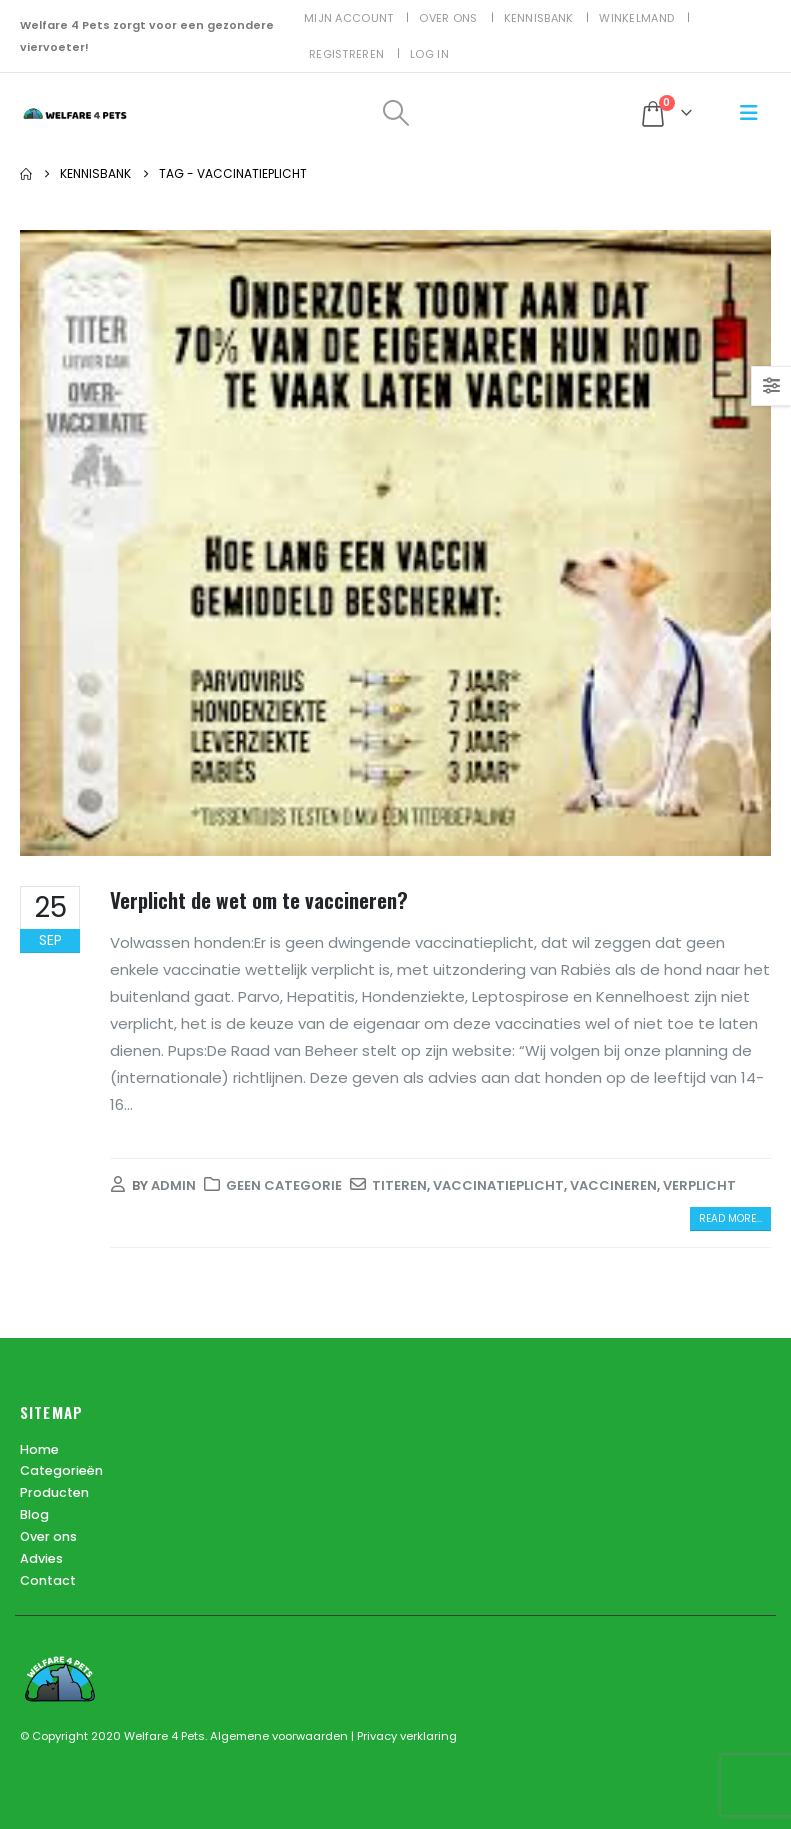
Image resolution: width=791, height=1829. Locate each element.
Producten (54, 1493)
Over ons (448, 18)
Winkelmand (636, 18)
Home (39, 1449)
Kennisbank (539, 18)
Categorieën (61, 1471)
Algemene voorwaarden (280, 1736)
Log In (429, 54)
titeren (399, 1185)
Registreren (346, 54)
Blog (34, 1515)
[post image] (395, 543)
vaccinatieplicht (498, 1185)
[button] (395, 113)
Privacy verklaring (407, 1736)
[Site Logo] (75, 113)
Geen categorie (284, 1185)
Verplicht (699, 1185)
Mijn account (348, 18)
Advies (41, 1559)
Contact (48, 1581)
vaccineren (613, 1185)
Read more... (730, 1218)
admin (173, 1185)
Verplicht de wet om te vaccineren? (259, 899)
